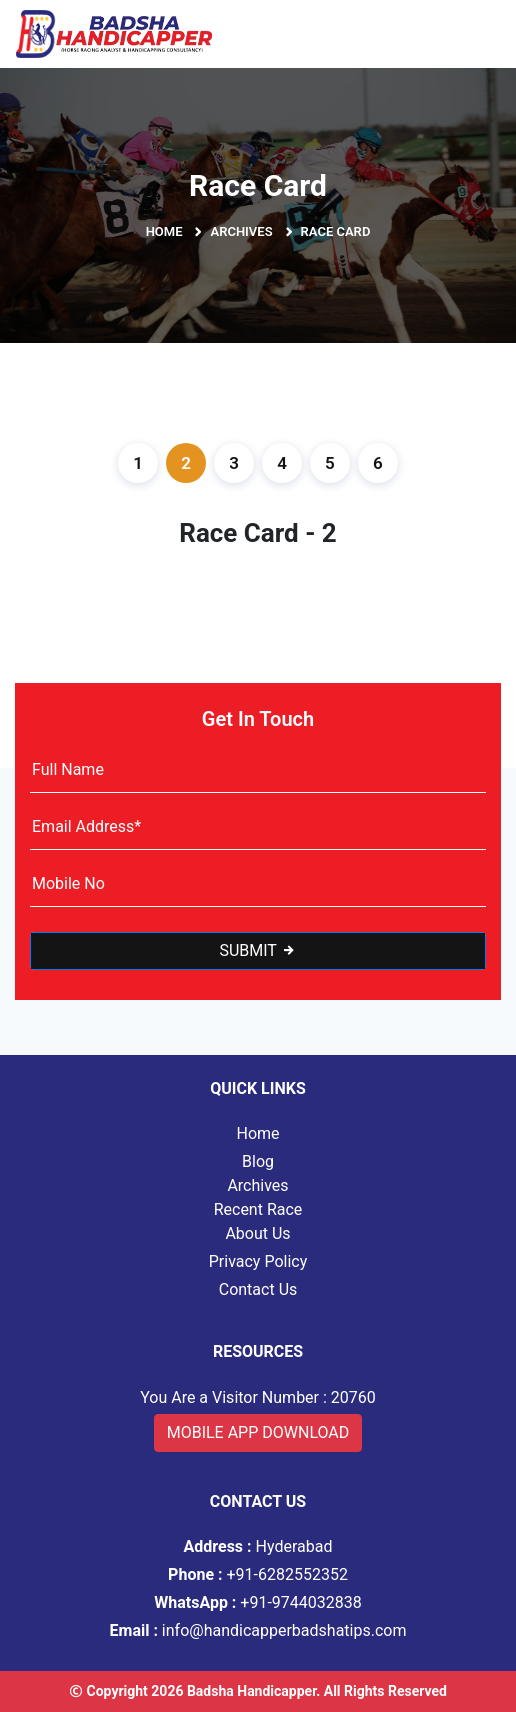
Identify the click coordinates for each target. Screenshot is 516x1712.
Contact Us (258, 1289)
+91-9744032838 (258, 1602)
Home (164, 231)
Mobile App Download (258, 1432)
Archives (241, 231)
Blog (258, 1161)
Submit (257, 950)
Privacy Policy (258, 1261)
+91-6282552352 (258, 1574)
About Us (257, 1233)
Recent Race (258, 1209)
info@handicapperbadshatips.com (258, 1630)
